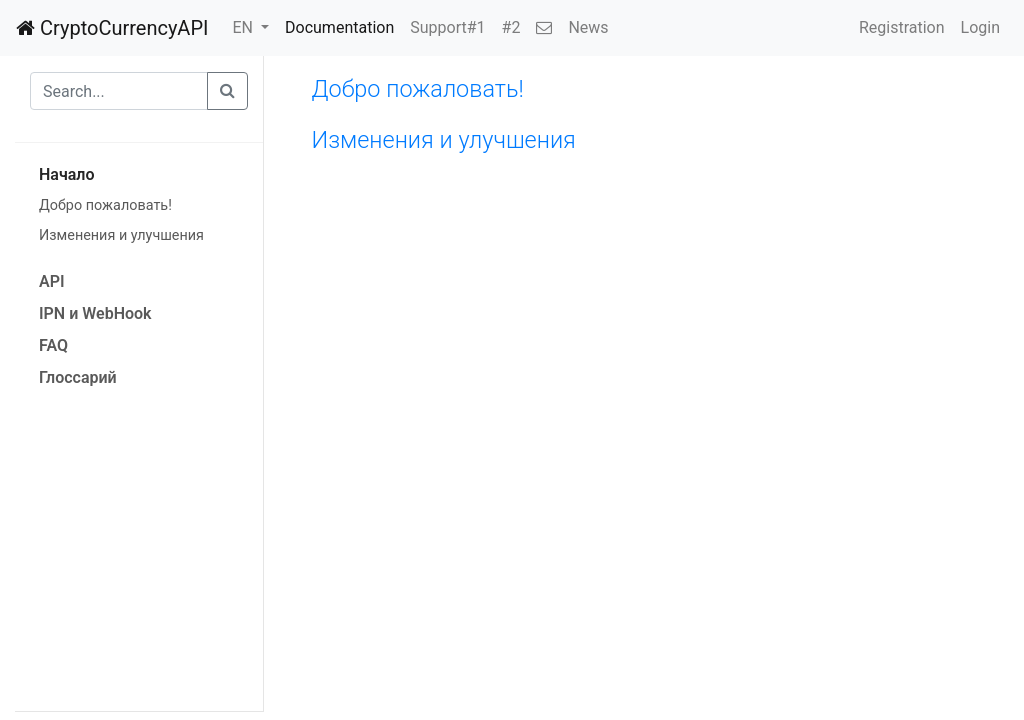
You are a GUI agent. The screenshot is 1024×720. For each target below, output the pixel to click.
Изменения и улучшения (121, 235)
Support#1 (447, 27)
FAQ (53, 345)
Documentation (339, 27)
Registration (902, 27)
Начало (67, 174)
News (588, 27)
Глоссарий (78, 377)
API (52, 281)
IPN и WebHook (95, 313)
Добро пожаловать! (105, 205)
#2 (511, 27)
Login (980, 27)
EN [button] (244, 27)
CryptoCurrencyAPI (112, 28)
